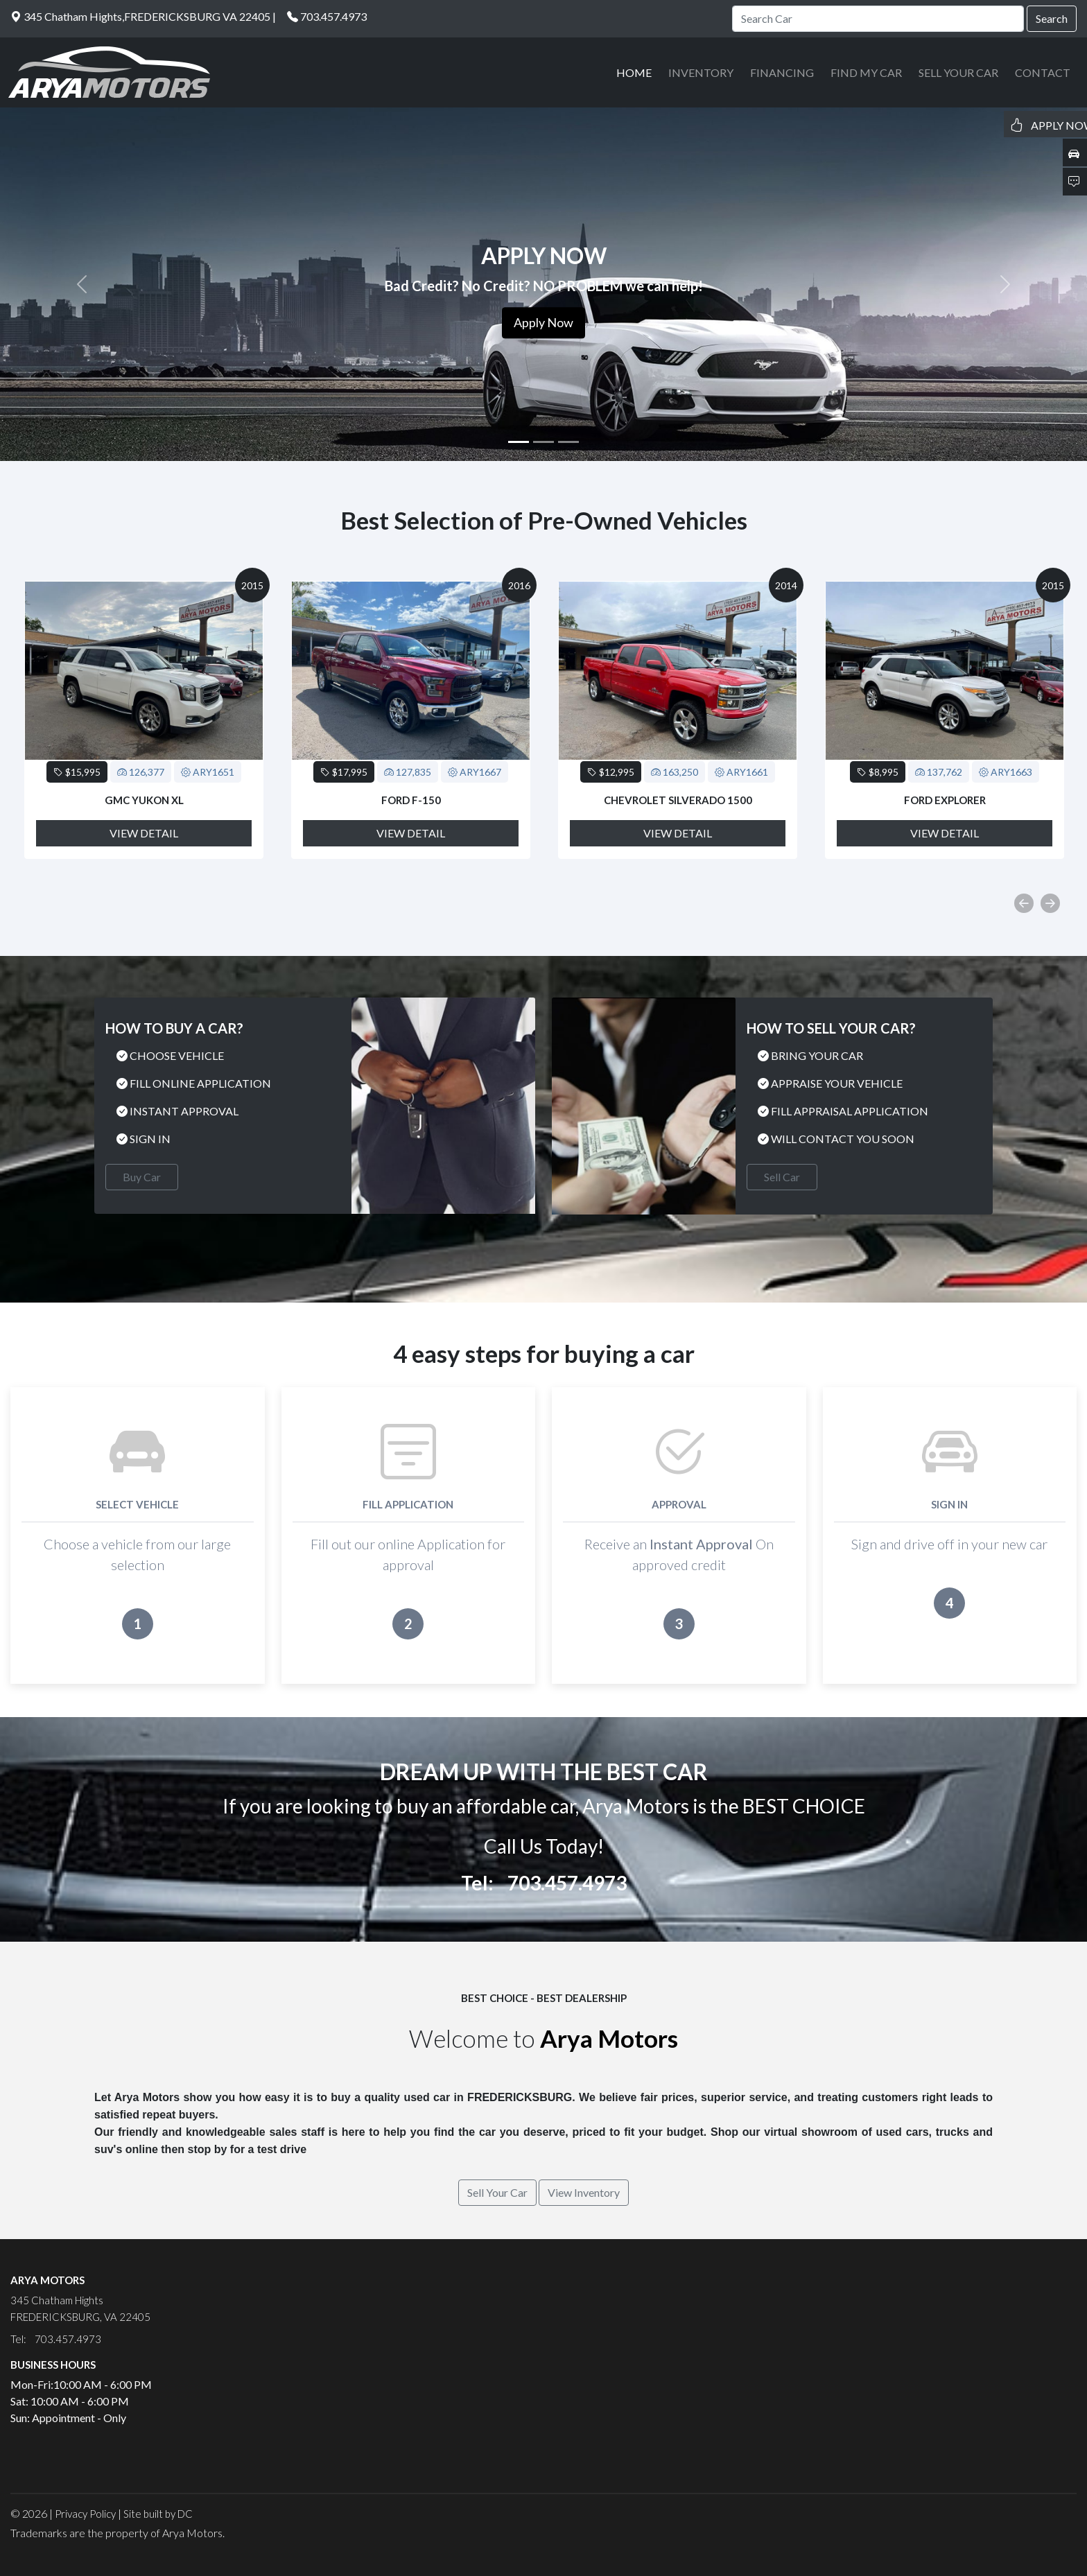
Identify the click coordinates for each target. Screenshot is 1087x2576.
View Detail (144, 832)
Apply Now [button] (543, 322)
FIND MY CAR (866, 72)
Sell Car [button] (782, 1176)
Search (1052, 18)
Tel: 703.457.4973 (544, 1883)
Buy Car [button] (142, 1176)
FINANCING (782, 72)
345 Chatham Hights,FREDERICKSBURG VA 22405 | (143, 16)
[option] (143, 720)
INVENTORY (700, 72)
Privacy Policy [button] (85, 2513)
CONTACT (1042, 72)
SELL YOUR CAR (958, 72)
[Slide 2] (543, 442)
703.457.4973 (333, 16)
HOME (634, 72)
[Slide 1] (518, 442)
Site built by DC (158, 2513)
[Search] (878, 19)
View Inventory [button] (584, 2192)
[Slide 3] (568, 442)
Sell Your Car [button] (497, 2192)
